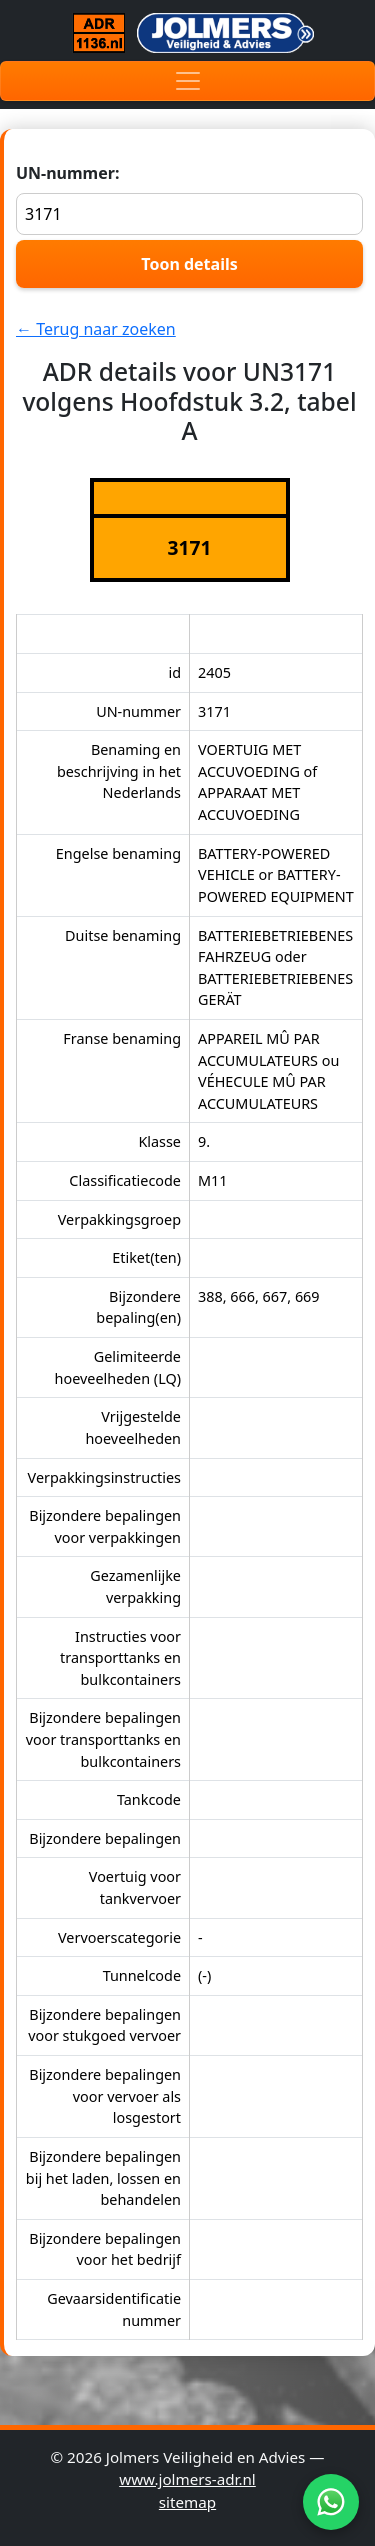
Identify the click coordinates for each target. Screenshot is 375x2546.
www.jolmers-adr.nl (187, 2479)
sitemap (187, 2502)
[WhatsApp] (331, 2502)
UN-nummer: (189, 198)
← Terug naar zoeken (96, 329)
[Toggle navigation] (187, 81)
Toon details (189, 264)
